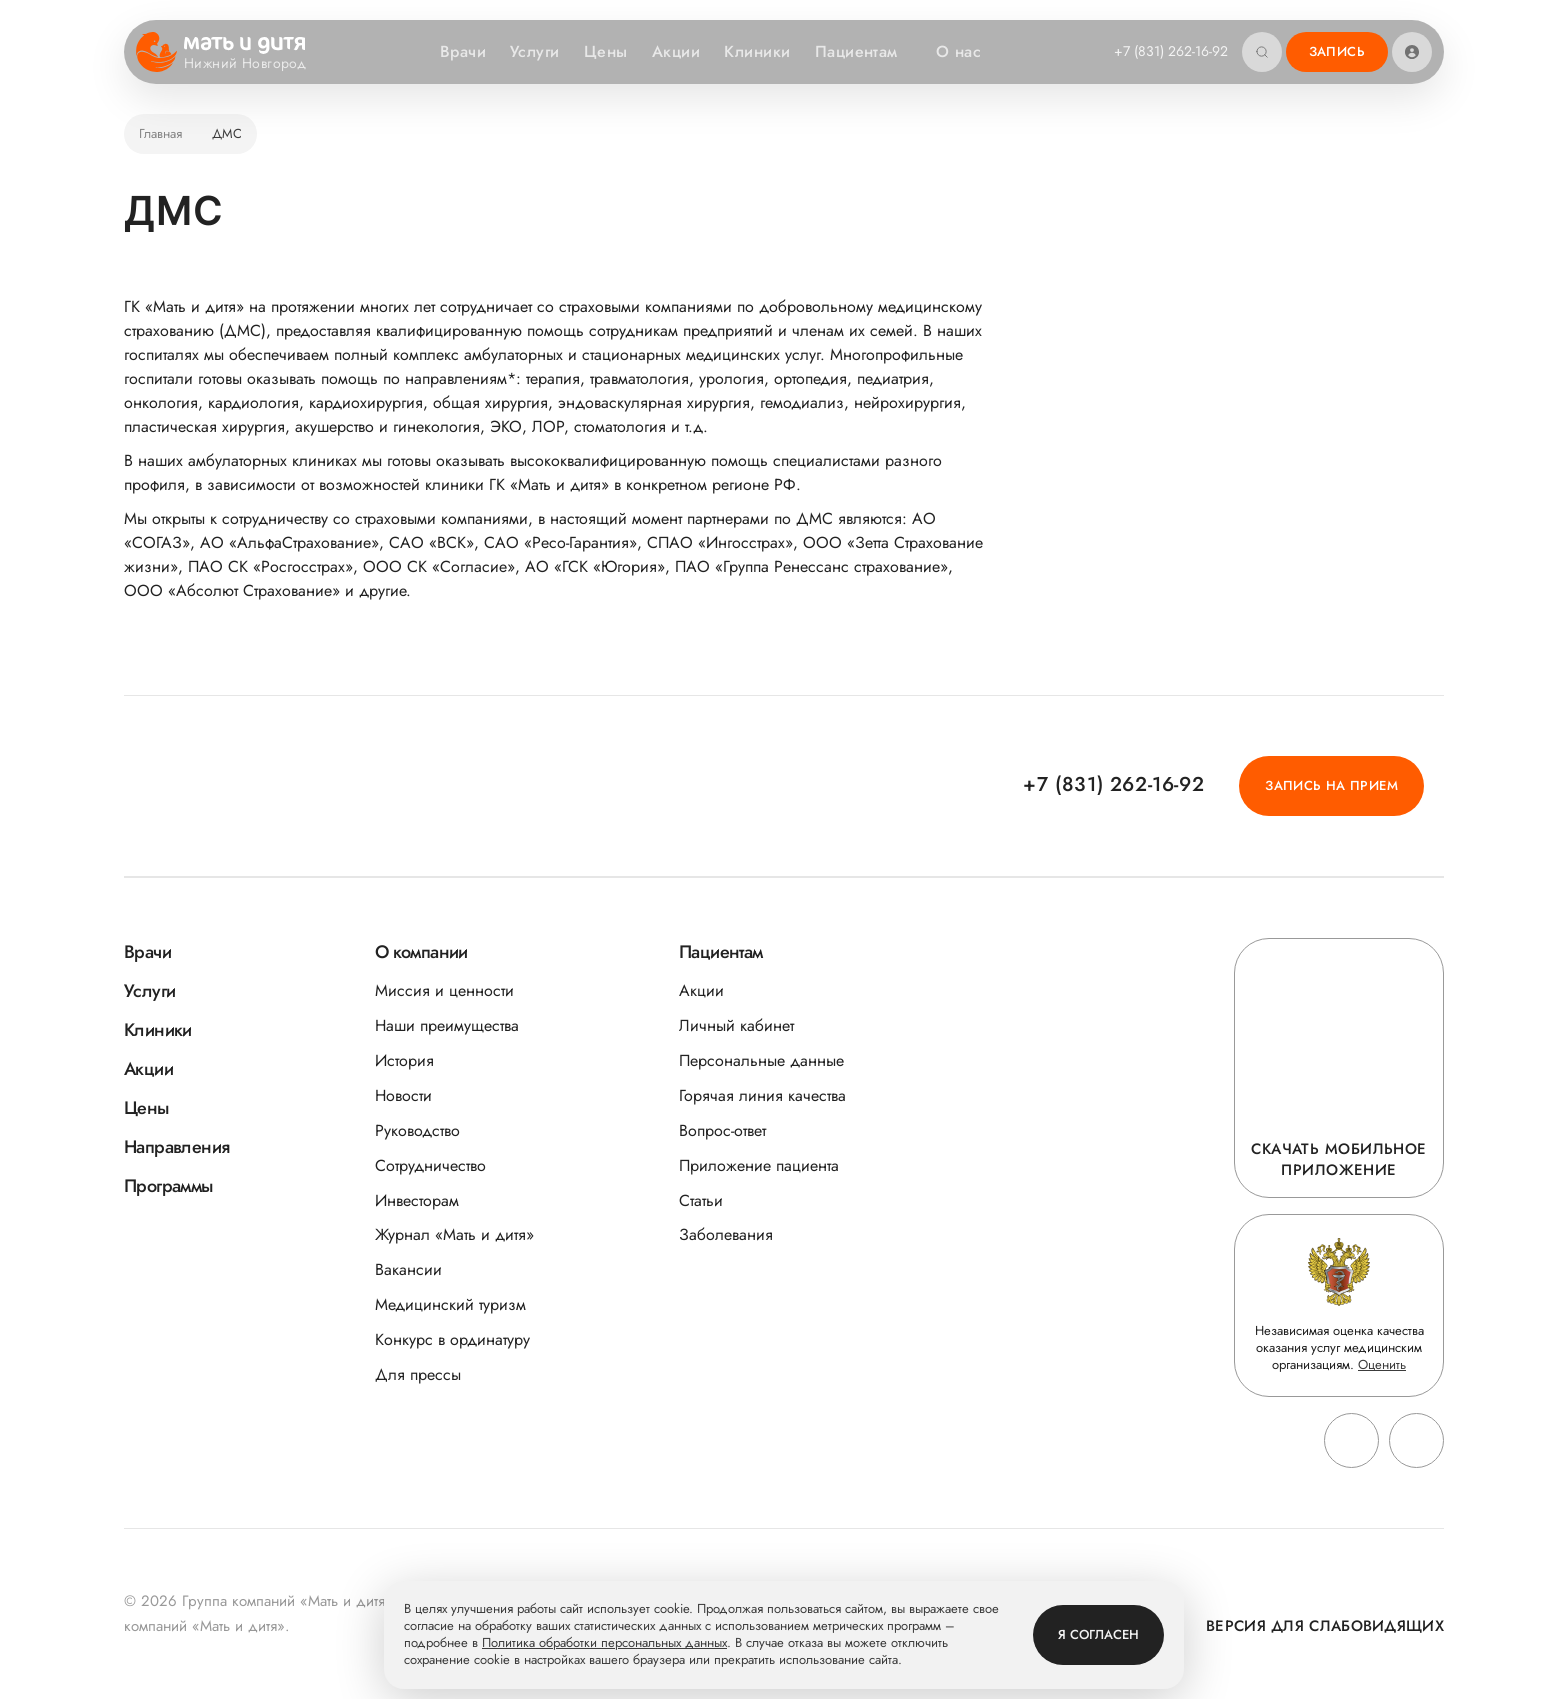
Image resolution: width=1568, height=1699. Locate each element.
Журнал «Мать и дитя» (454, 1234)
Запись (1337, 51)
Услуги (535, 51)
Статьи (701, 1200)
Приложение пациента (759, 1165)
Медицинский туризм (450, 1304)
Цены (606, 51)
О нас (968, 51)
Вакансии (408, 1269)
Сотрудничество (430, 1165)
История (404, 1060)
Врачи (463, 51)
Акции (676, 51)
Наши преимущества (447, 1025)
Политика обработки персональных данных (604, 1643)
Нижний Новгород (257, 64)
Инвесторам (417, 1200)
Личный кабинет (736, 1025)
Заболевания (726, 1234)
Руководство (417, 1130)
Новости (403, 1095)
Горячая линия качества (762, 1095)
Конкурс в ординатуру (452, 1339)
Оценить (1382, 1364)
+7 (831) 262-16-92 (1171, 51)
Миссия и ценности (444, 990)
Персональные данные (761, 1060)
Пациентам (866, 51)
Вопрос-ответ (722, 1130)
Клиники (757, 51)
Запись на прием (1331, 785)
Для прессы (418, 1374)
